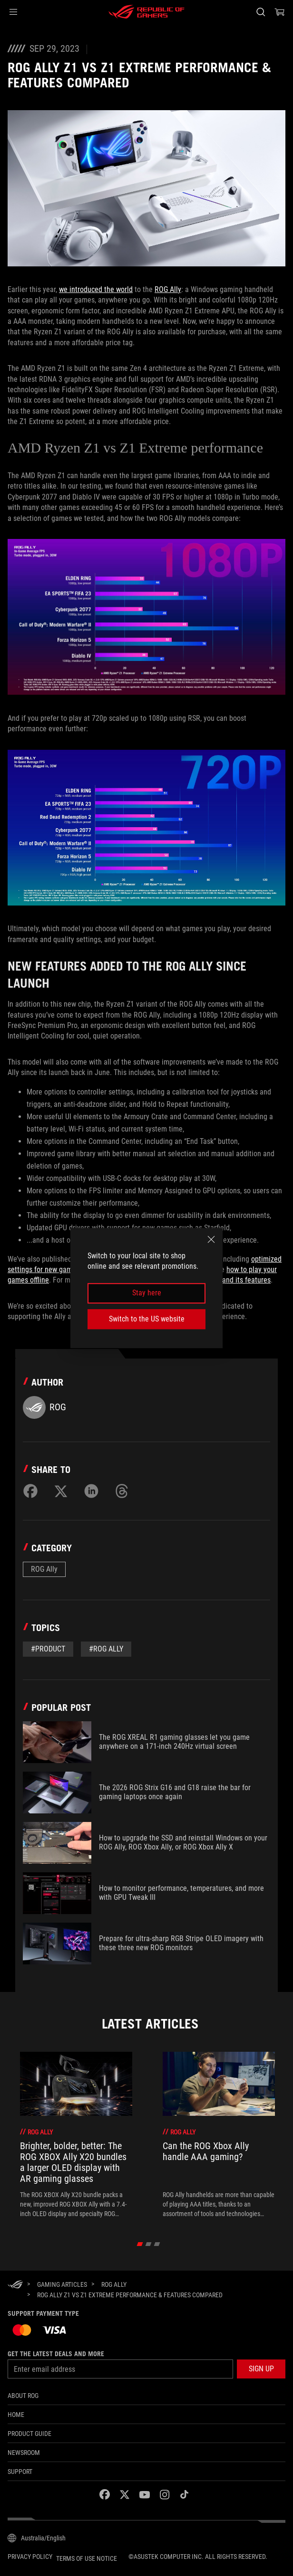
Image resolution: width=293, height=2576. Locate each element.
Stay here (146, 1293)
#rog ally (106, 1648)
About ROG (23, 2395)
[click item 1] (149, 2244)
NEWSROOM (24, 2452)
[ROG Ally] (114, 2284)
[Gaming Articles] (62, 2284)
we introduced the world (96, 289)
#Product (48, 1648)
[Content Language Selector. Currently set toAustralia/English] (37, 2538)
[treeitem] (76, 2135)
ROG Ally (168, 289)
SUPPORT (20, 2471)
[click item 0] (140, 2244)
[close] (211, 1239)
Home (16, 2414)
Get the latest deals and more (56, 2354)
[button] (13, 12)
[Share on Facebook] (30, 1491)
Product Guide (29, 2433)
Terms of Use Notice (86, 2558)
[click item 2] (157, 2244)
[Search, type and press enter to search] (260, 12)
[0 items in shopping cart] (279, 12)
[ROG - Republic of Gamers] (146, 12)
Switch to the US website (147, 1318)
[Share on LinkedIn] (91, 1491)
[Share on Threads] (121, 1491)
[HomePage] (15, 2285)
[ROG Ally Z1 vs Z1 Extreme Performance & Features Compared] (130, 2295)
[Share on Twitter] (60, 1491)
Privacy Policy (30, 2556)
